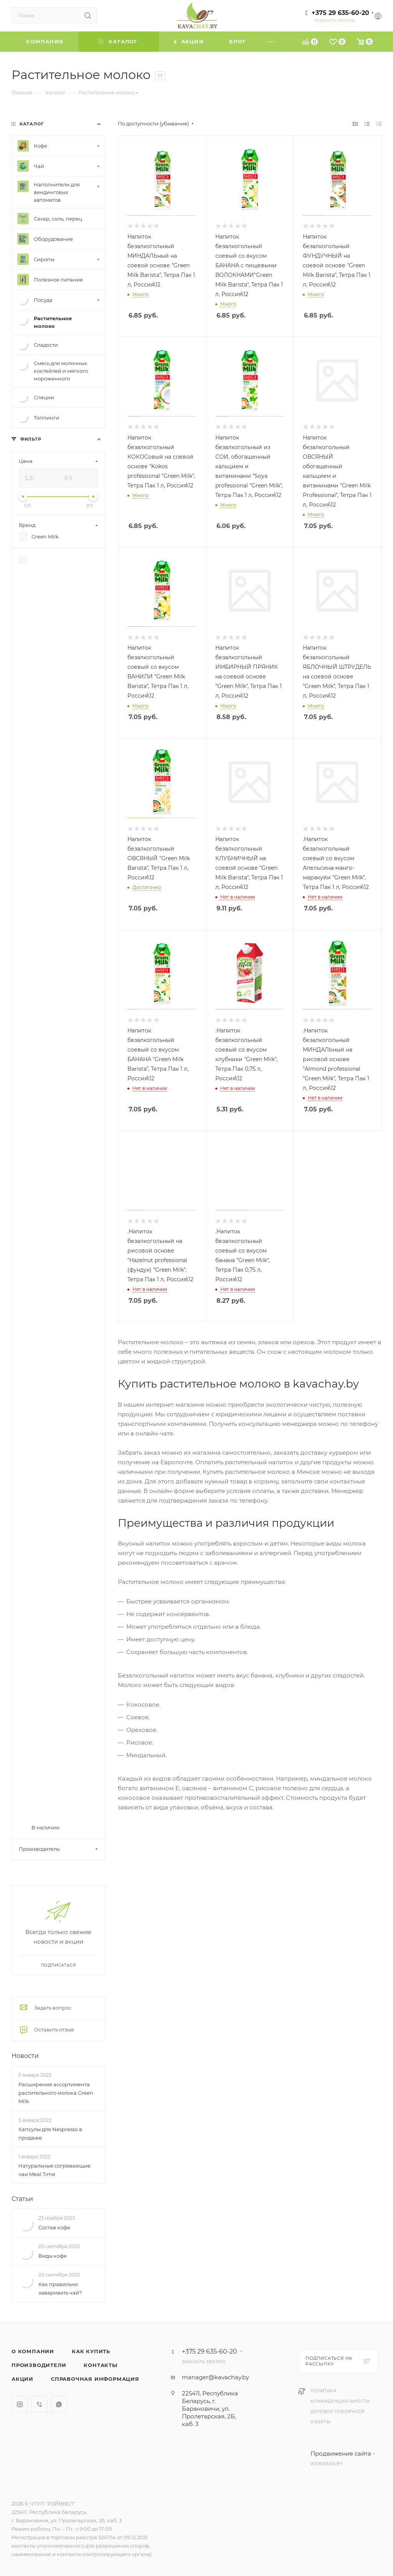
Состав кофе (54, 2227)
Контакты (100, 2365)
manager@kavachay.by (215, 2377)
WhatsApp (59, 2404)
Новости (25, 2055)
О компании (33, 2351)
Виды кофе (52, 2256)
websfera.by (326, 2463)
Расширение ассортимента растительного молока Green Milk (55, 2092)
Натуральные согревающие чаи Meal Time (54, 2170)
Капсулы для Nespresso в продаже (50, 2133)
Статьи (22, 2198)
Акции (22, 2379)
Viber (39, 2404)
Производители (39, 2365)
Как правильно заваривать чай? (60, 2288)
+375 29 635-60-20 (340, 12)
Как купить (91, 2351)
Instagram (20, 2404)
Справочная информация (95, 2379)
